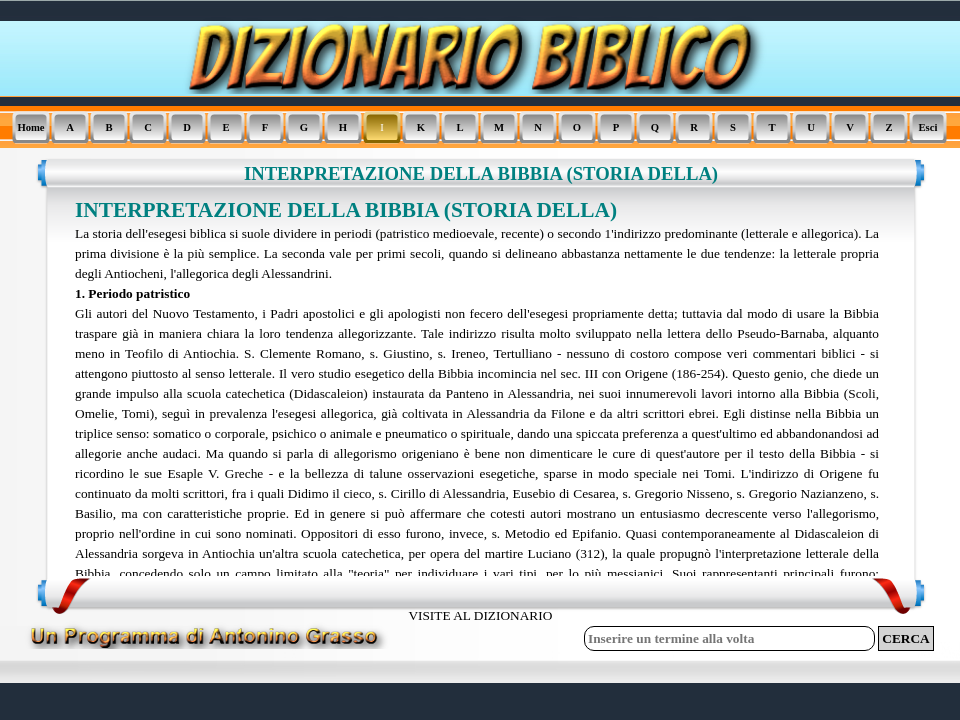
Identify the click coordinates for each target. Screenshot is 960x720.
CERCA (905, 638)
